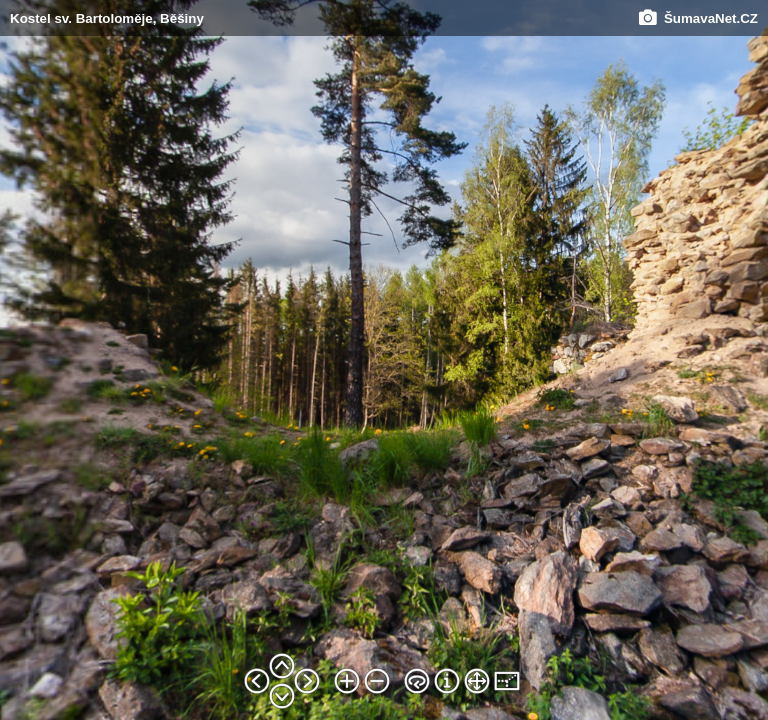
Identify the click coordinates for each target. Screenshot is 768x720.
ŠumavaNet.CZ (698, 18)
